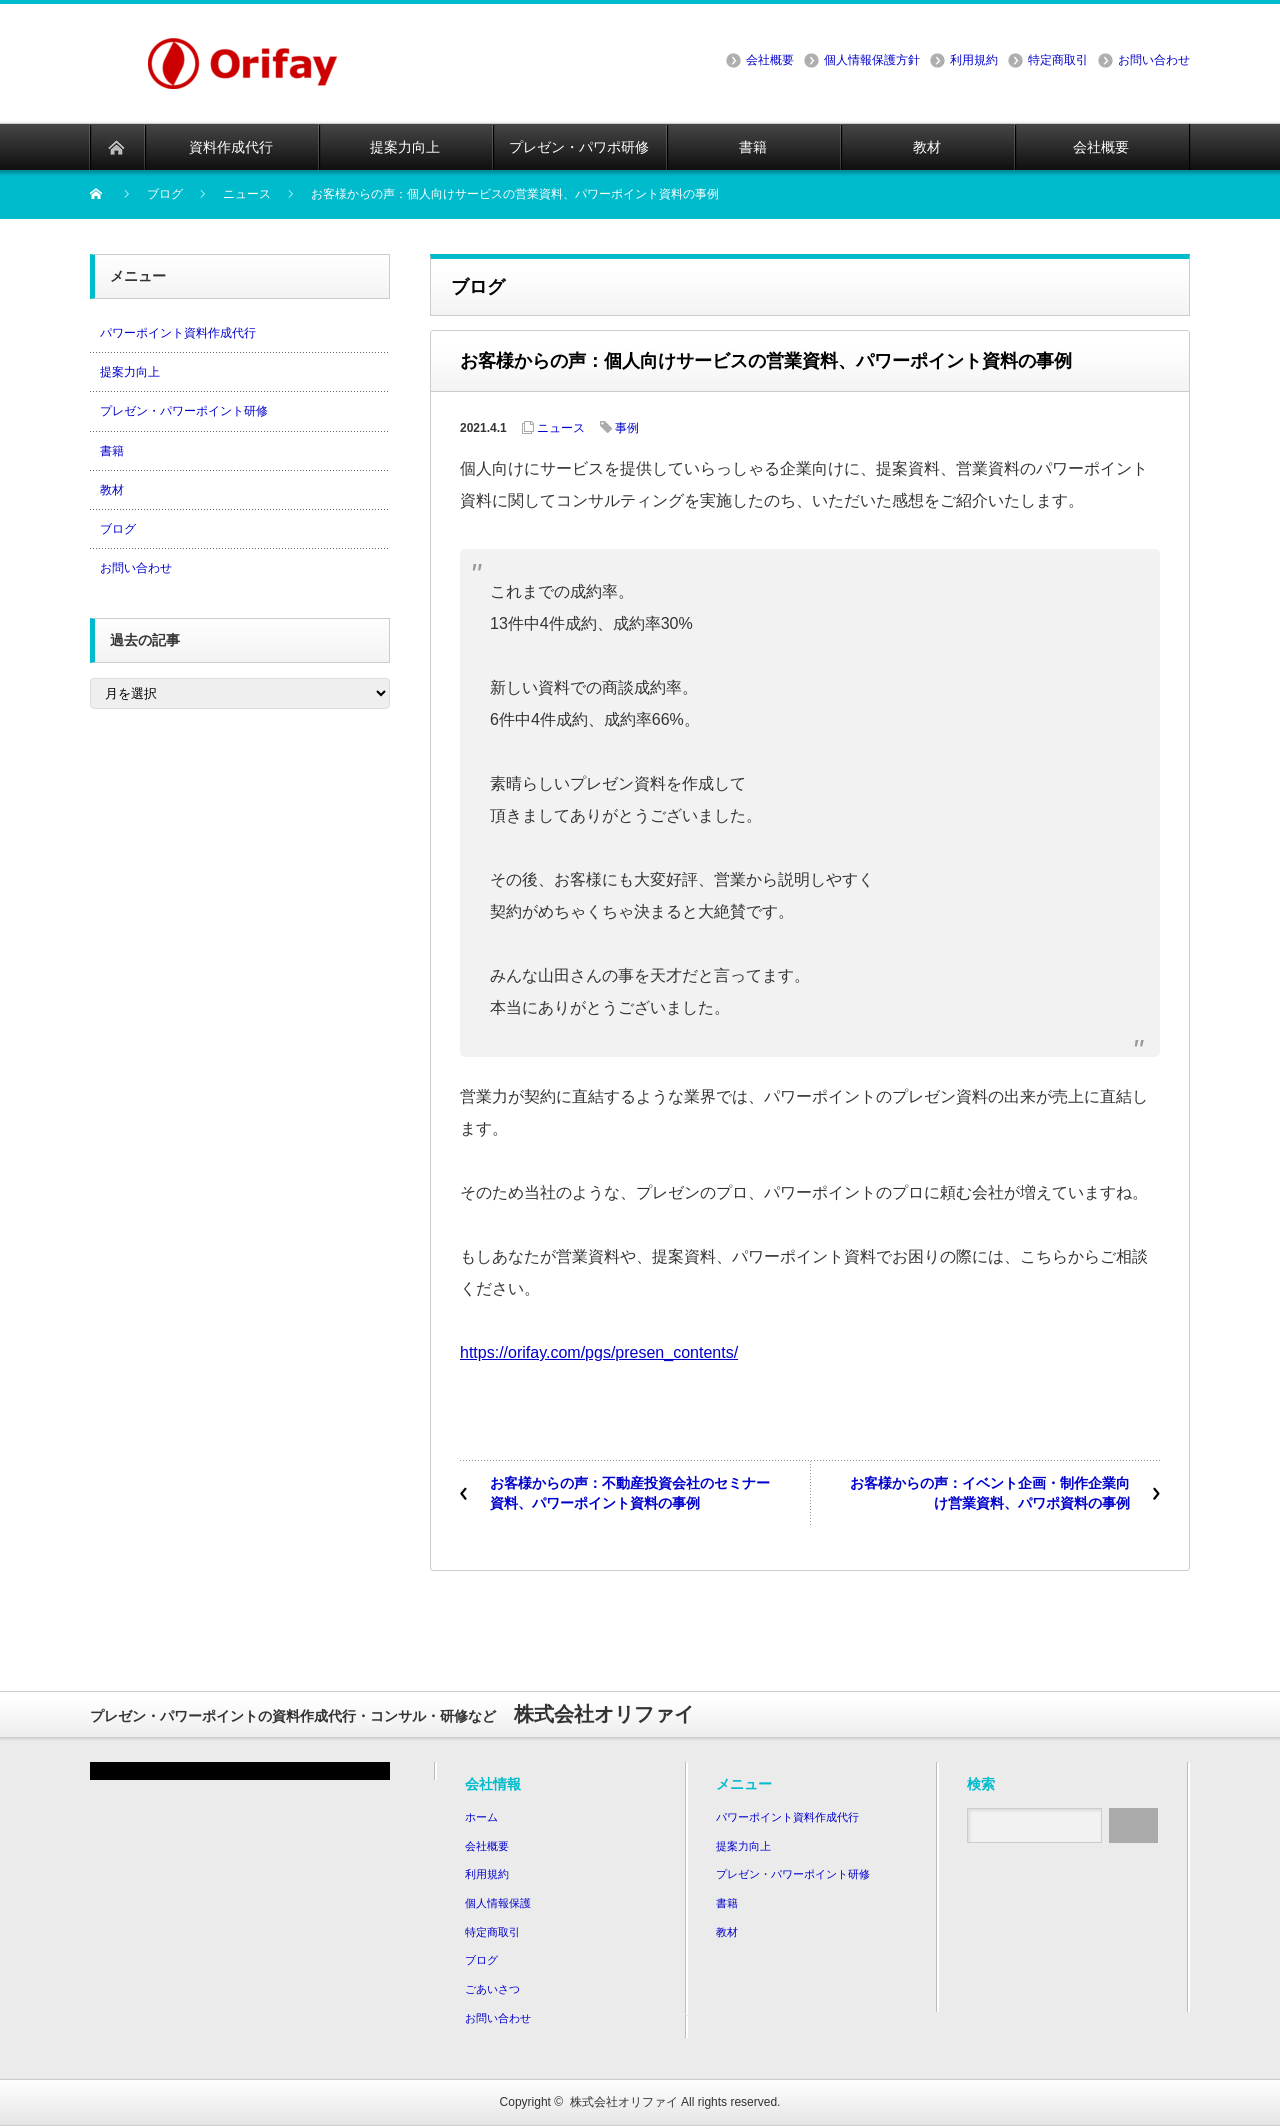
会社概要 (770, 60)
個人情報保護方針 (872, 60)
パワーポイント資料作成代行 (178, 333)
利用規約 (974, 60)
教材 (112, 490)
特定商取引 (1058, 60)
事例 (627, 428)
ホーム (481, 1817)
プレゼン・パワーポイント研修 (184, 411)
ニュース (561, 428)
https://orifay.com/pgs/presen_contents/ (599, 1352)
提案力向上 (130, 372)
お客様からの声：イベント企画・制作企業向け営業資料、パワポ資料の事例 (990, 1493)
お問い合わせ (1154, 60)
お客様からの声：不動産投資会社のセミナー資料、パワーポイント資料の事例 (630, 1493)
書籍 (112, 451)
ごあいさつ (492, 1989)
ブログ (118, 529)
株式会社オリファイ (624, 2102)
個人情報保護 (498, 1903)
